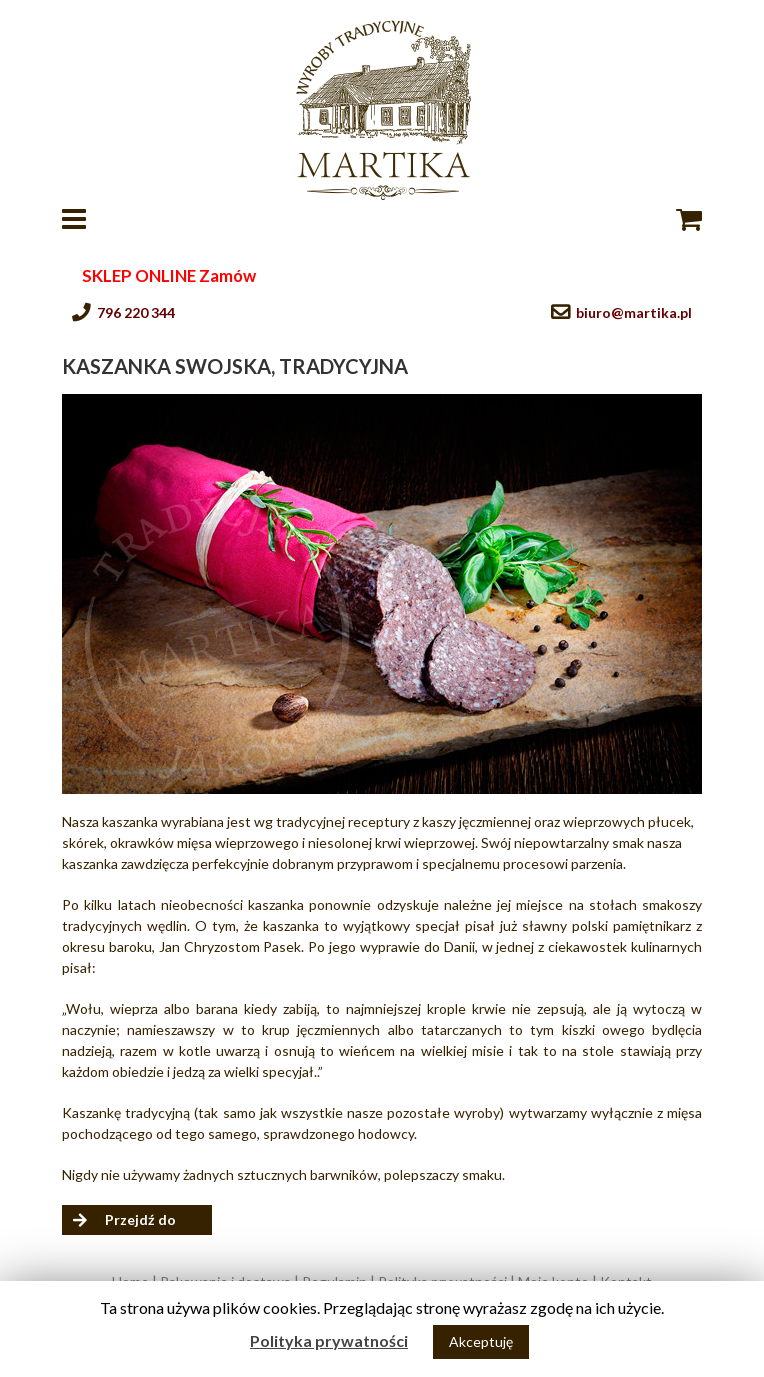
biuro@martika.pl (634, 312)
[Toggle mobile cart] (689, 219)
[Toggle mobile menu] (76, 219)
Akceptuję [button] (481, 1341)
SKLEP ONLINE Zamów (169, 275)
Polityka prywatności (329, 1340)
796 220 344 (136, 312)
